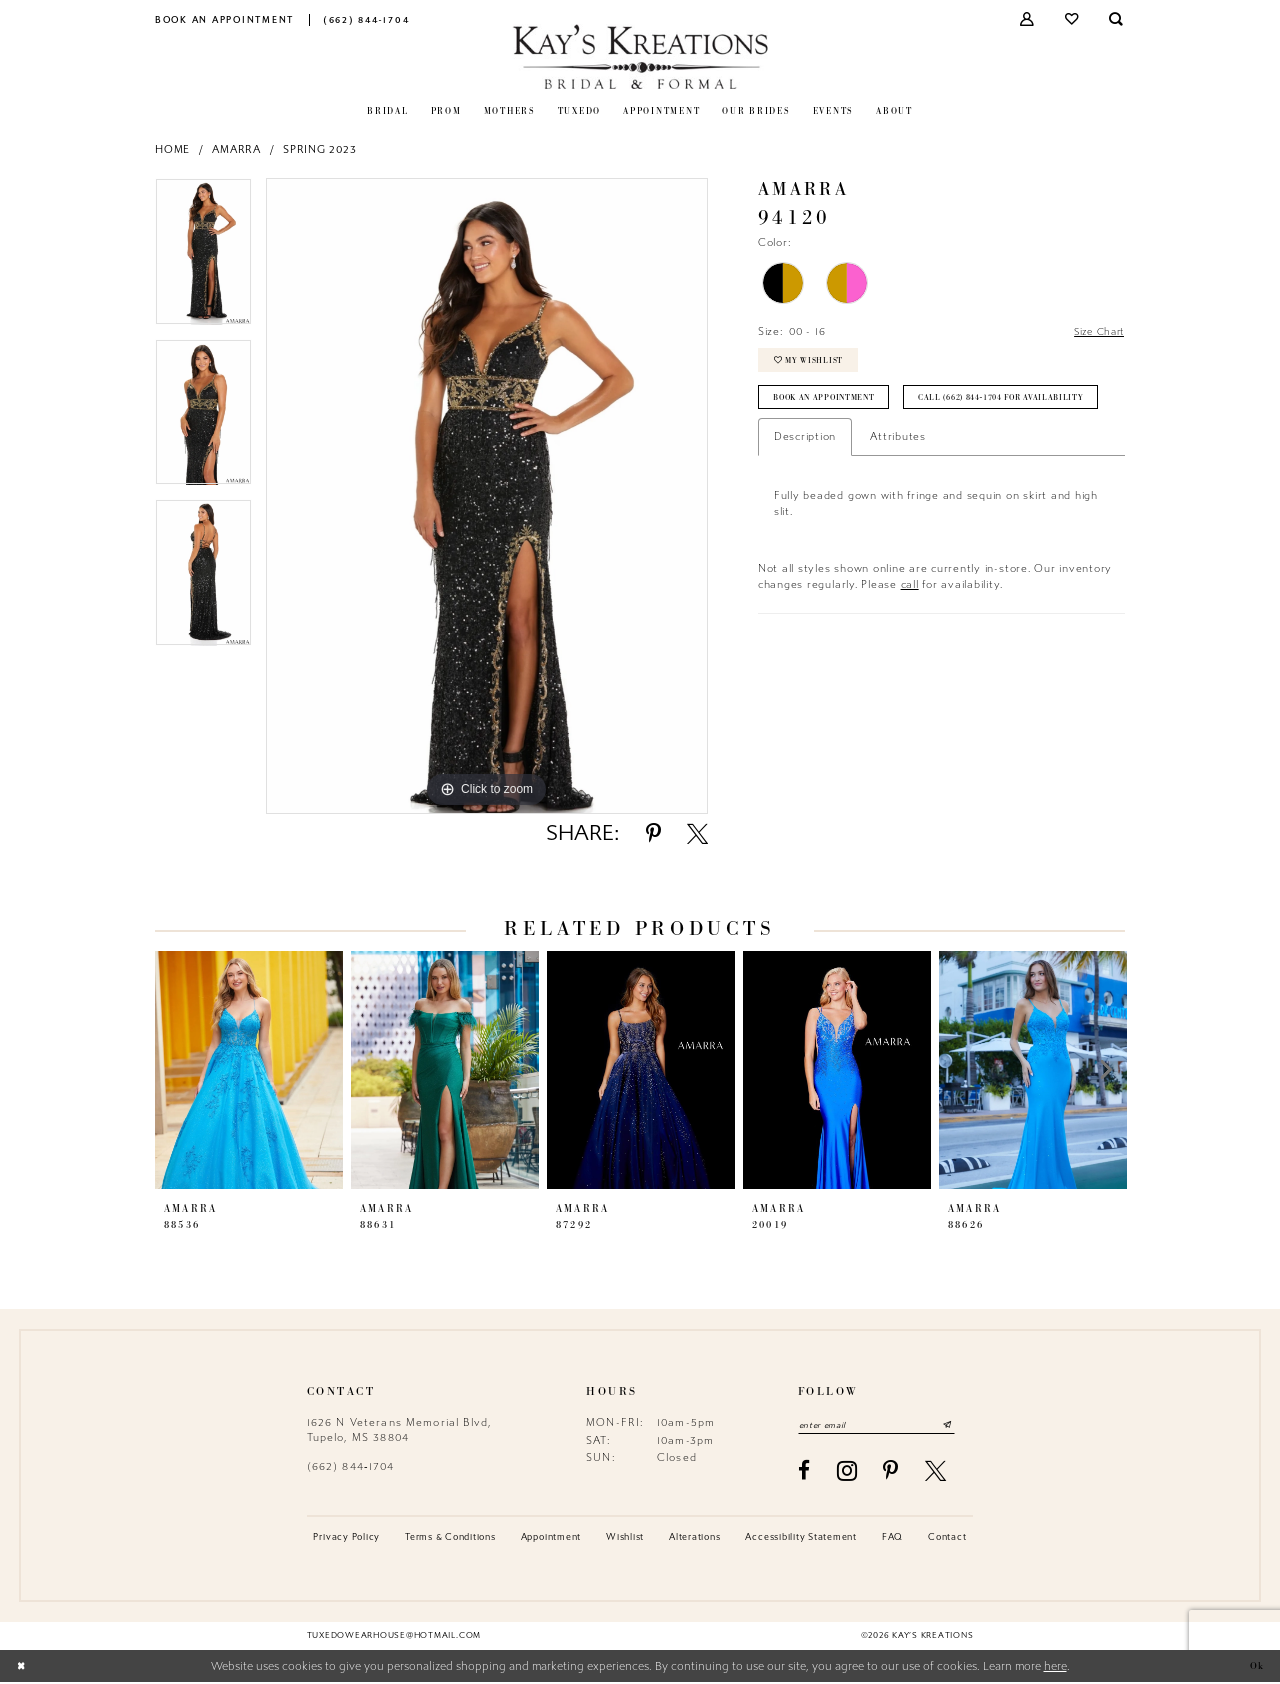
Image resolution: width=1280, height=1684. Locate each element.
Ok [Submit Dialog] (1255, 1667)
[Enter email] (885, 1425)
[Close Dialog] (22, 1667)
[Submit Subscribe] (963, 1425)
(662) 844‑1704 (351, 1466)
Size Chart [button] (1095, 332)
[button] (1028, 19)
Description (805, 487)
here (1055, 1667)
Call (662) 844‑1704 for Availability (866, 447)
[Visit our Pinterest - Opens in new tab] (891, 1472)
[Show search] (1117, 19)
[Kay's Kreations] (640, 56)
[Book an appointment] (225, 19)
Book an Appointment (830, 406)
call (910, 634)
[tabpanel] (203, 258)
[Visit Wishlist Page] (1072, 19)
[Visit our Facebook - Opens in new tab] (804, 1472)
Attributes (898, 487)
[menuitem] (225, 19)
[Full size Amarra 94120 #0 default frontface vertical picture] (487, 496)
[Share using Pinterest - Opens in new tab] (653, 833)
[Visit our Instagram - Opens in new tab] (847, 1473)
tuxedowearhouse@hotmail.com (394, 1637)
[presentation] (249, 1070)
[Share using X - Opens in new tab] (697, 833)
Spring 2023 (319, 149)
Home (172, 149)
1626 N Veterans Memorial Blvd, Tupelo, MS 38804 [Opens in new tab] (399, 1429)
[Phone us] (366, 19)
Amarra (236, 149)
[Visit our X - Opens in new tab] (936, 1472)
